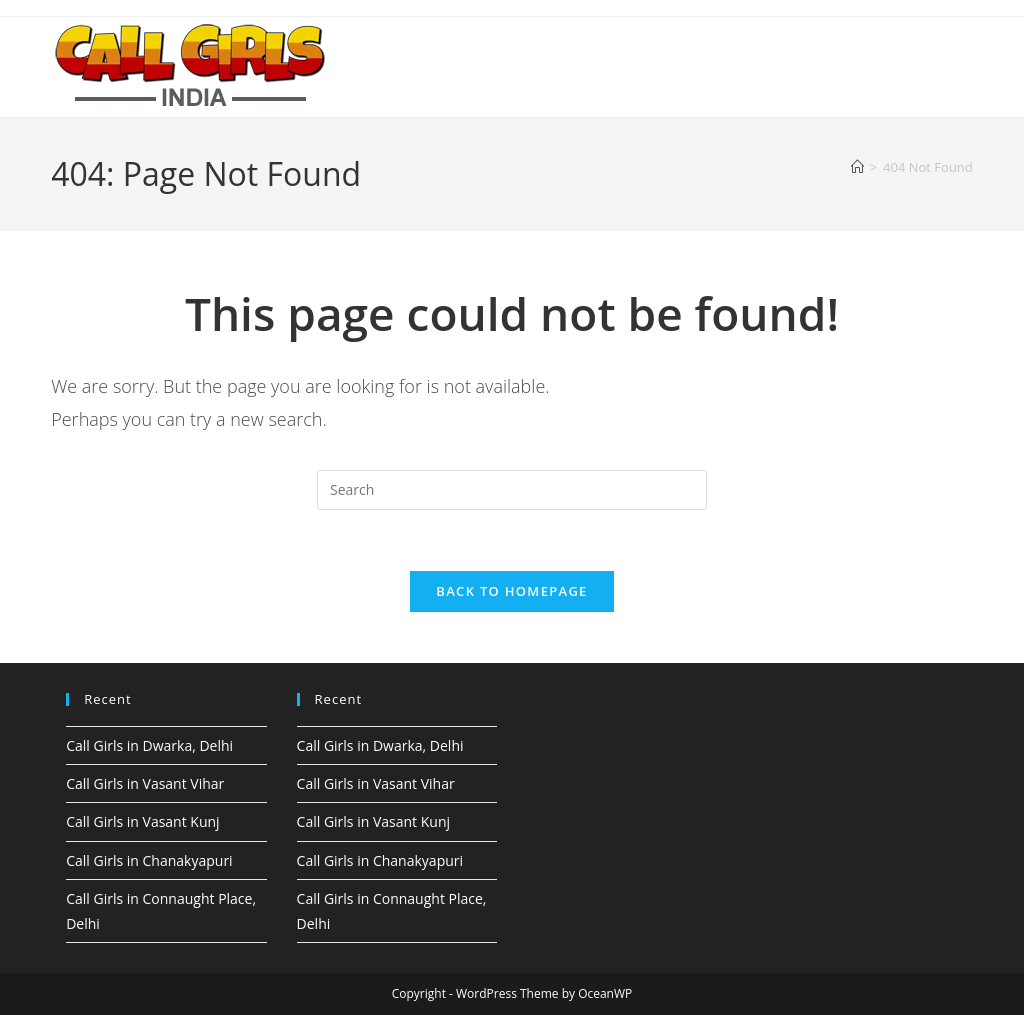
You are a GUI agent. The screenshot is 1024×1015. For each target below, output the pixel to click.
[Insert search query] (512, 490)
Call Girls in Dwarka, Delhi (149, 745)
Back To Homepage (511, 591)
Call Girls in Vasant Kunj (142, 821)
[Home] (857, 167)
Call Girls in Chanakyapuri (149, 860)
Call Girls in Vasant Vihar (145, 783)
